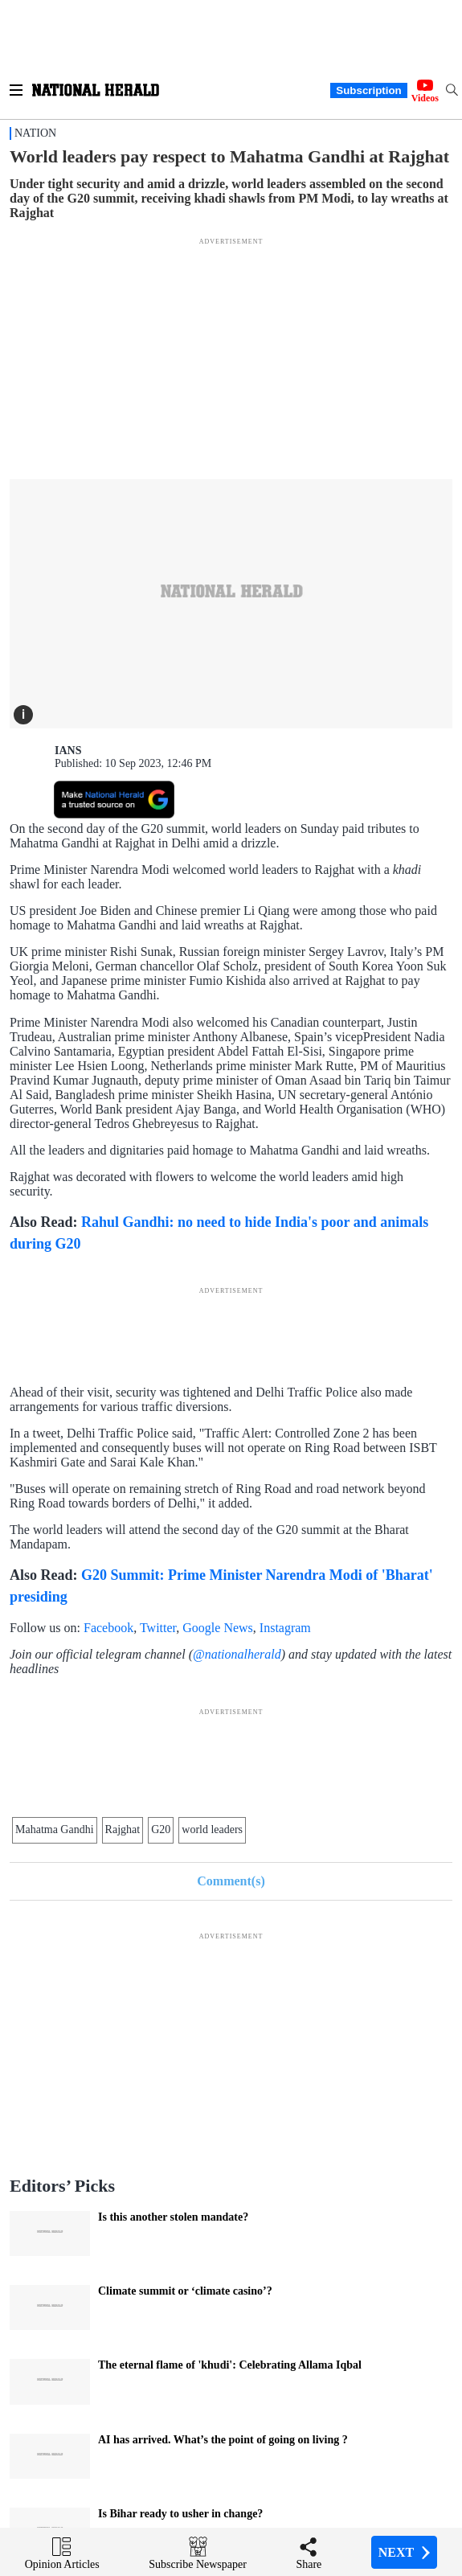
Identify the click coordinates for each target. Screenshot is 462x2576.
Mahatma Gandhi (54, 1829)
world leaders (212, 1829)
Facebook (108, 1628)
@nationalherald (237, 1654)
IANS (68, 750)
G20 (160, 1829)
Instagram (285, 1628)
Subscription (368, 90)
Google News (217, 1628)
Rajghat (123, 1829)
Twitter (158, 1628)
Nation (35, 133)
